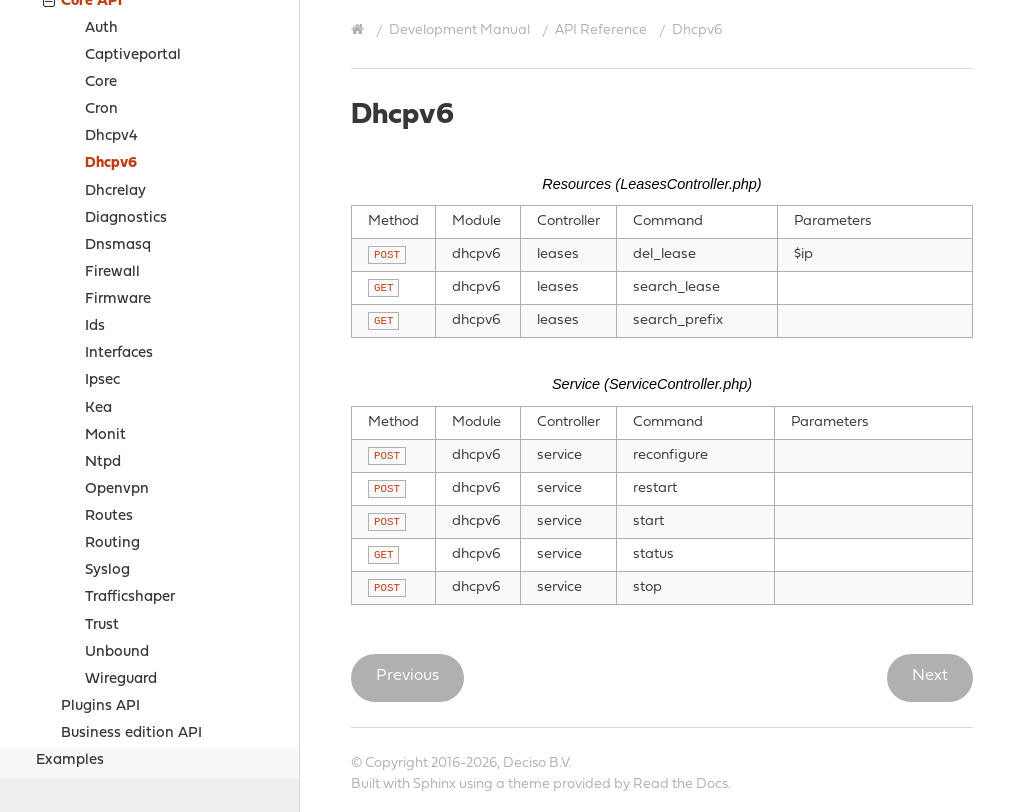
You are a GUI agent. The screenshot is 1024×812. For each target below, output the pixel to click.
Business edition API (131, 583)
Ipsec (102, 230)
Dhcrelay (115, 41)
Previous (407, 676)
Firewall (112, 122)
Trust (102, 475)
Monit (105, 285)
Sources (62, 664)
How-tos (66, 637)
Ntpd (103, 312)
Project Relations (80, 690)
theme (529, 784)
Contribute (58, 765)
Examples (70, 610)
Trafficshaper (130, 447)
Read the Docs (680, 784)
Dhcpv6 (111, 13)
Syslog (107, 420)
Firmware (118, 149)
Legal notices (66, 715)
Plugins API (100, 556)
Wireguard (121, 529)
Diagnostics (126, 68)
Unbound (117, 502)
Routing (112, 393)
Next (930, 676)
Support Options (78, 740)
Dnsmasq (118, 95)
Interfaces (119, 203)
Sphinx (434, 784)
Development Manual (459, 30)
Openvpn (117, 339)
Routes (109, 366)
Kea (98, 258)
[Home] (360, 30)
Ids (95, 176)
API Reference (601, 30)
